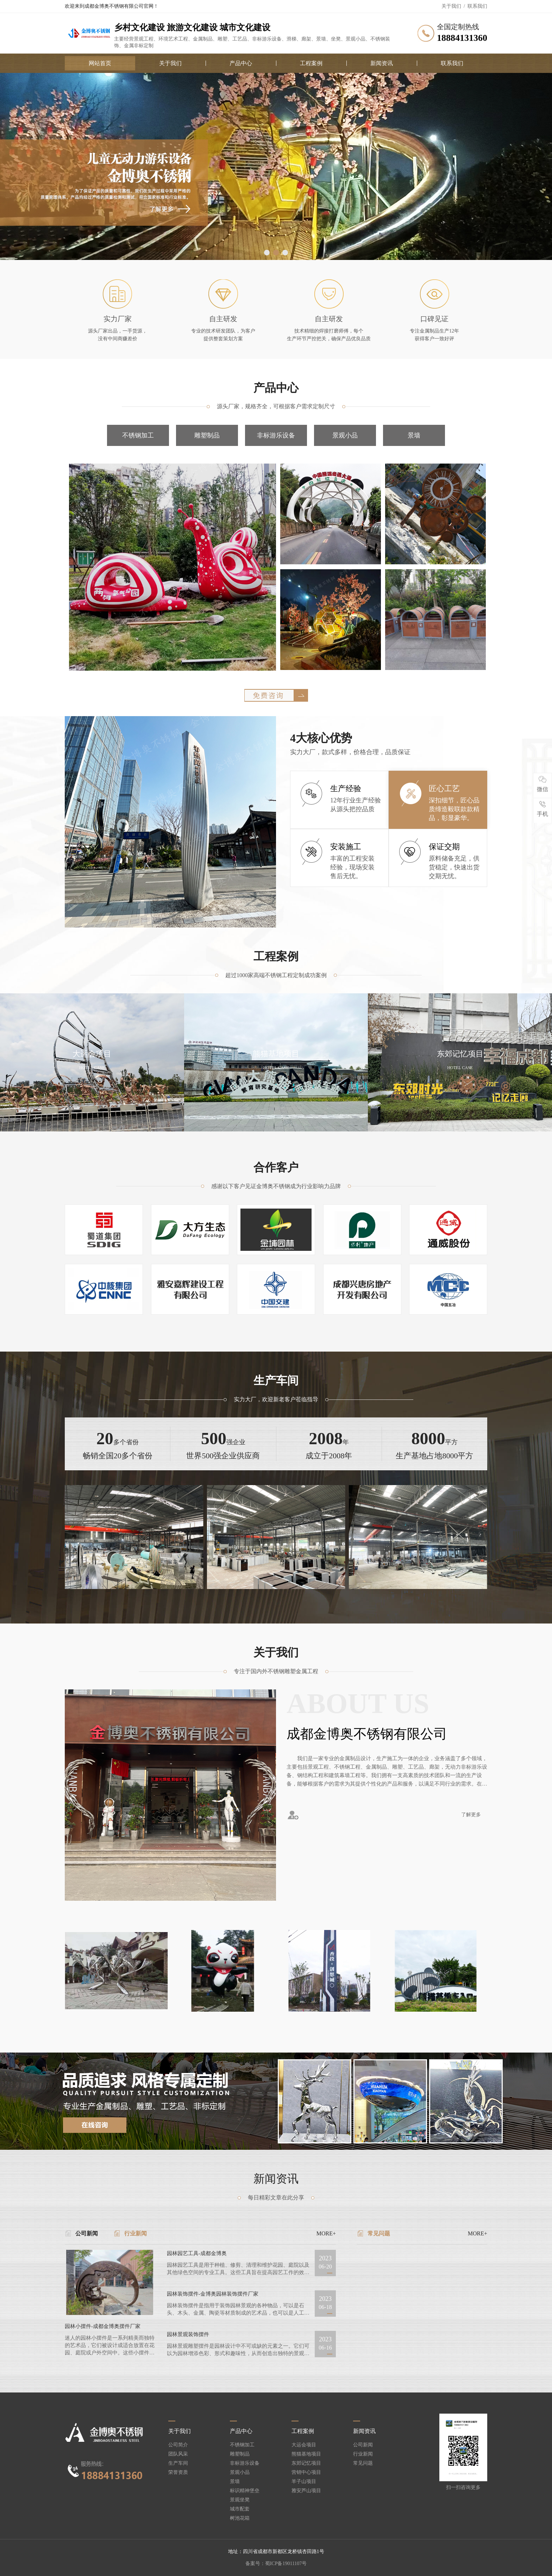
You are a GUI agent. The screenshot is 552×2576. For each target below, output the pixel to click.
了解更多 (471, 1814)
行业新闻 (135, 2233)
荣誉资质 (178, 2472)
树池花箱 (240, 2518)
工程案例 (311, 63)
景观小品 (345, 435)
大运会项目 (303, 2444)
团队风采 (178, 2454)
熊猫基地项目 (306, 2454)
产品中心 (241, 63)
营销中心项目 (306, 2472)
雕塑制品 (207, 435)
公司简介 (178, 2444)
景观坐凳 (240, 2499)
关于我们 (451, 6)
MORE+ (326, 2233)
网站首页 (100, 63)
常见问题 (379, 2233)
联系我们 (477, 6)
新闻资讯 (381, 63)
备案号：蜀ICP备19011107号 (276, 2563)
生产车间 (178, 2463)
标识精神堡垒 (244, 2490)
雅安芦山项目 (306, 2490)
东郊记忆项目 (306, 2463)
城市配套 (240, 2509)
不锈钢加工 (138, 435)
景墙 (414, 435)
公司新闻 (86, 2233)
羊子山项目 (303, 2481)
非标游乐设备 (276, 435)
